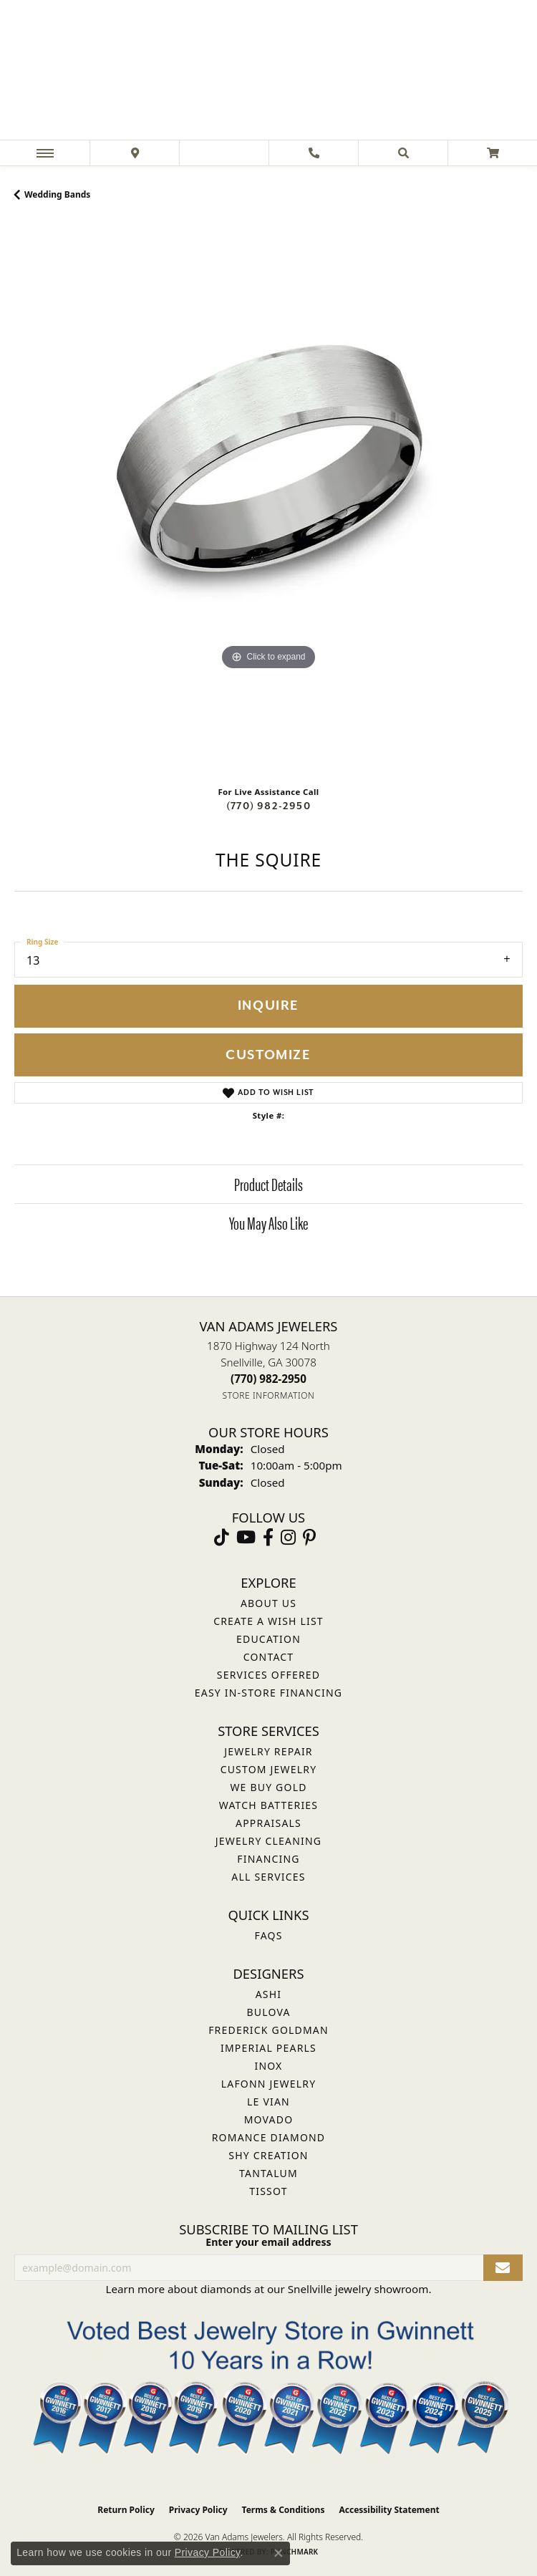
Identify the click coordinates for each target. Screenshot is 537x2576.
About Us (268, 1603)
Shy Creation (268, 2155)
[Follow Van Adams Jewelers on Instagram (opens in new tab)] (288, 1537)
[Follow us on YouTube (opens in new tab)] (246, 1537)
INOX (268, 2066)
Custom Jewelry (269, 1769)
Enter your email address (268, 2242)
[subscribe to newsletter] (503, 2267)
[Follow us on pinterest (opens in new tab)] (309, 1537)
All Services (268, 1876)
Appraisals (268, 1823)
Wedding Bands (57, 194)
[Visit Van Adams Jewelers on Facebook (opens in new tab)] (268, 1537)
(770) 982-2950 (268, 806)
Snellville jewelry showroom (358, 2289)
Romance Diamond (269, 2137)
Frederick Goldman (268, 2030)
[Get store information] (269, 1395)
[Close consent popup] (278, 2553)
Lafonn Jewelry (268, 2083)
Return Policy (126, 2510)
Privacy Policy (198, 2510)
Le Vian (268, 2101)
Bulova (268, 2012)
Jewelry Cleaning (268, 1841)
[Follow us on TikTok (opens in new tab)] (221, 1537)
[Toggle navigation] (45, 152)
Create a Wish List (268, 1621)
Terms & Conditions (283, 2510)
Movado (269, 2119)
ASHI (269, 1994)
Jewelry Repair (268, 1751)
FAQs (268, 1935)
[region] (268, 498)
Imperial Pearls (268, 2048)
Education (268, 1639)
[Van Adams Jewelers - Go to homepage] (268, 71)
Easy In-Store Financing (268, 1692)
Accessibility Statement (389, 2510)
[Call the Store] (268, 1378)
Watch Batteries (268, 1805)
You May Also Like (268, 1222)
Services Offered (268, 1675)
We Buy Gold (268, 1787)
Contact (268, 1657)
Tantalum (268, 2173)
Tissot (268, 2191)
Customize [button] (268, 1055)
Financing (268, 1859)
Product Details (268, 1184)
